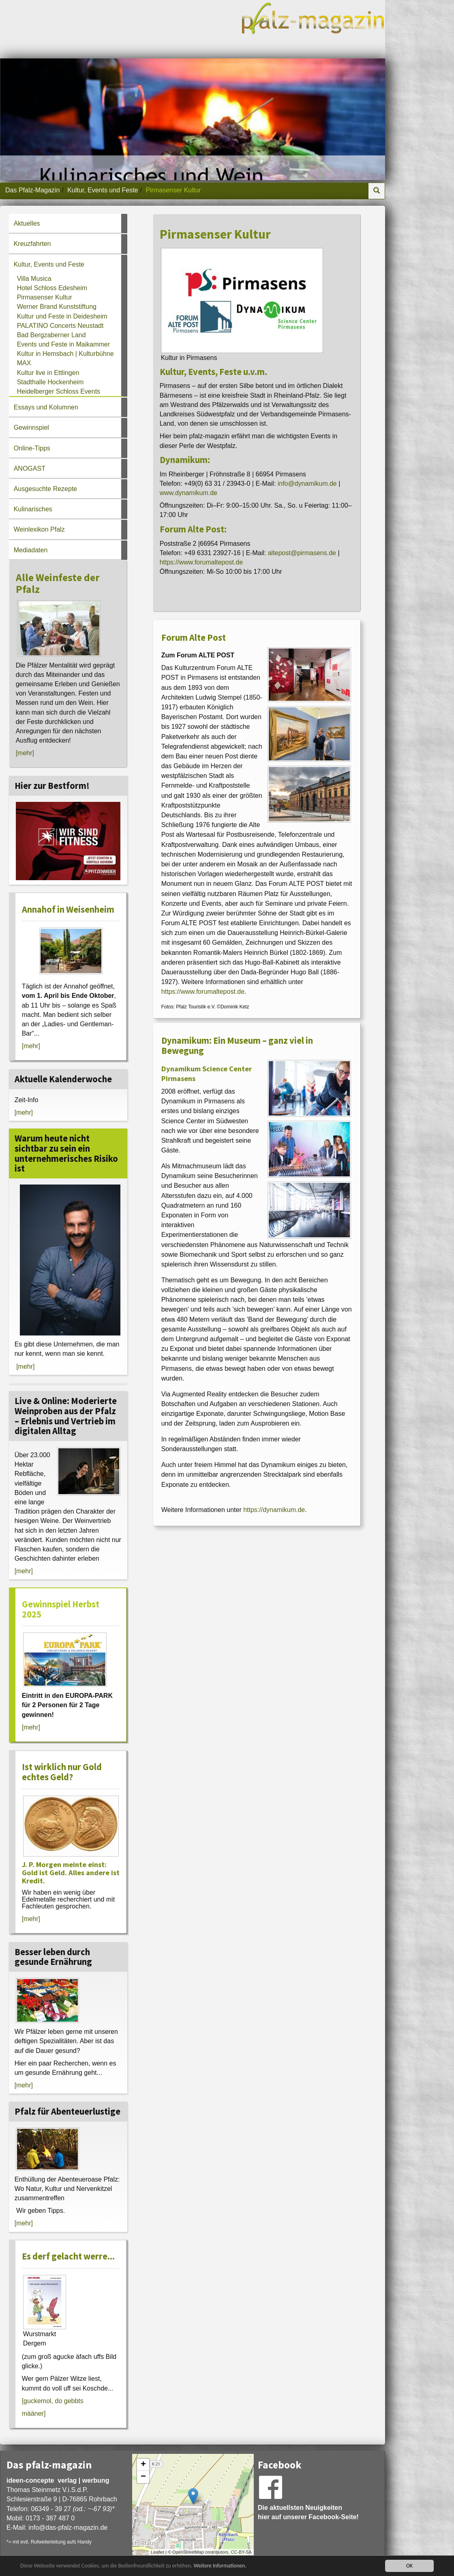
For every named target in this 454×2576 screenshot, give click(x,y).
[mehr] (25, 753)
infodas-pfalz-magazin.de (67, 2527)
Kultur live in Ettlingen (48, 372)
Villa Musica (34, 278)
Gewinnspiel (31, 427)
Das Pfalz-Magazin (32, 190)
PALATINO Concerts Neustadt (60, 325)
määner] (34, 2413)
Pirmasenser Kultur (44, 297)
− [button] (143, 2477)
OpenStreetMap (188, 2552)
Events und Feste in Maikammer (63, 344)
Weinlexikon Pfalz (39, 529)
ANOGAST (29, 468)
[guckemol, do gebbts (53, 2400)
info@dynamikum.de (307, 483)
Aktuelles (27, 223)
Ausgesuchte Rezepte (45, 488)
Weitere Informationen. (220, 2565)
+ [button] (143, 2465)
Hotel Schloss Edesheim (52, 287)
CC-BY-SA (241, 2552)
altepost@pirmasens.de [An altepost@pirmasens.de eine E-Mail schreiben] (302, 552)
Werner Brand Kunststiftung (56, 306)
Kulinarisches (33, 509)
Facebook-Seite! (333, 2517)
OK (409, 2565)
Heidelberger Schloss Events (58, 391)
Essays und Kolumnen (46, 407)
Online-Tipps (32, 448)
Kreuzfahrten (32, 243)
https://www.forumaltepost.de (201, 562)
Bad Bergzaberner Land (51, 335)
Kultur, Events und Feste (102, 190)
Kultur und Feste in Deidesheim (62, 316)
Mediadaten (31, 550)
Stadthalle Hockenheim (50, 382)
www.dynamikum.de (188, 492)
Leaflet (157, 2552)
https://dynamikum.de (274, 1509)
